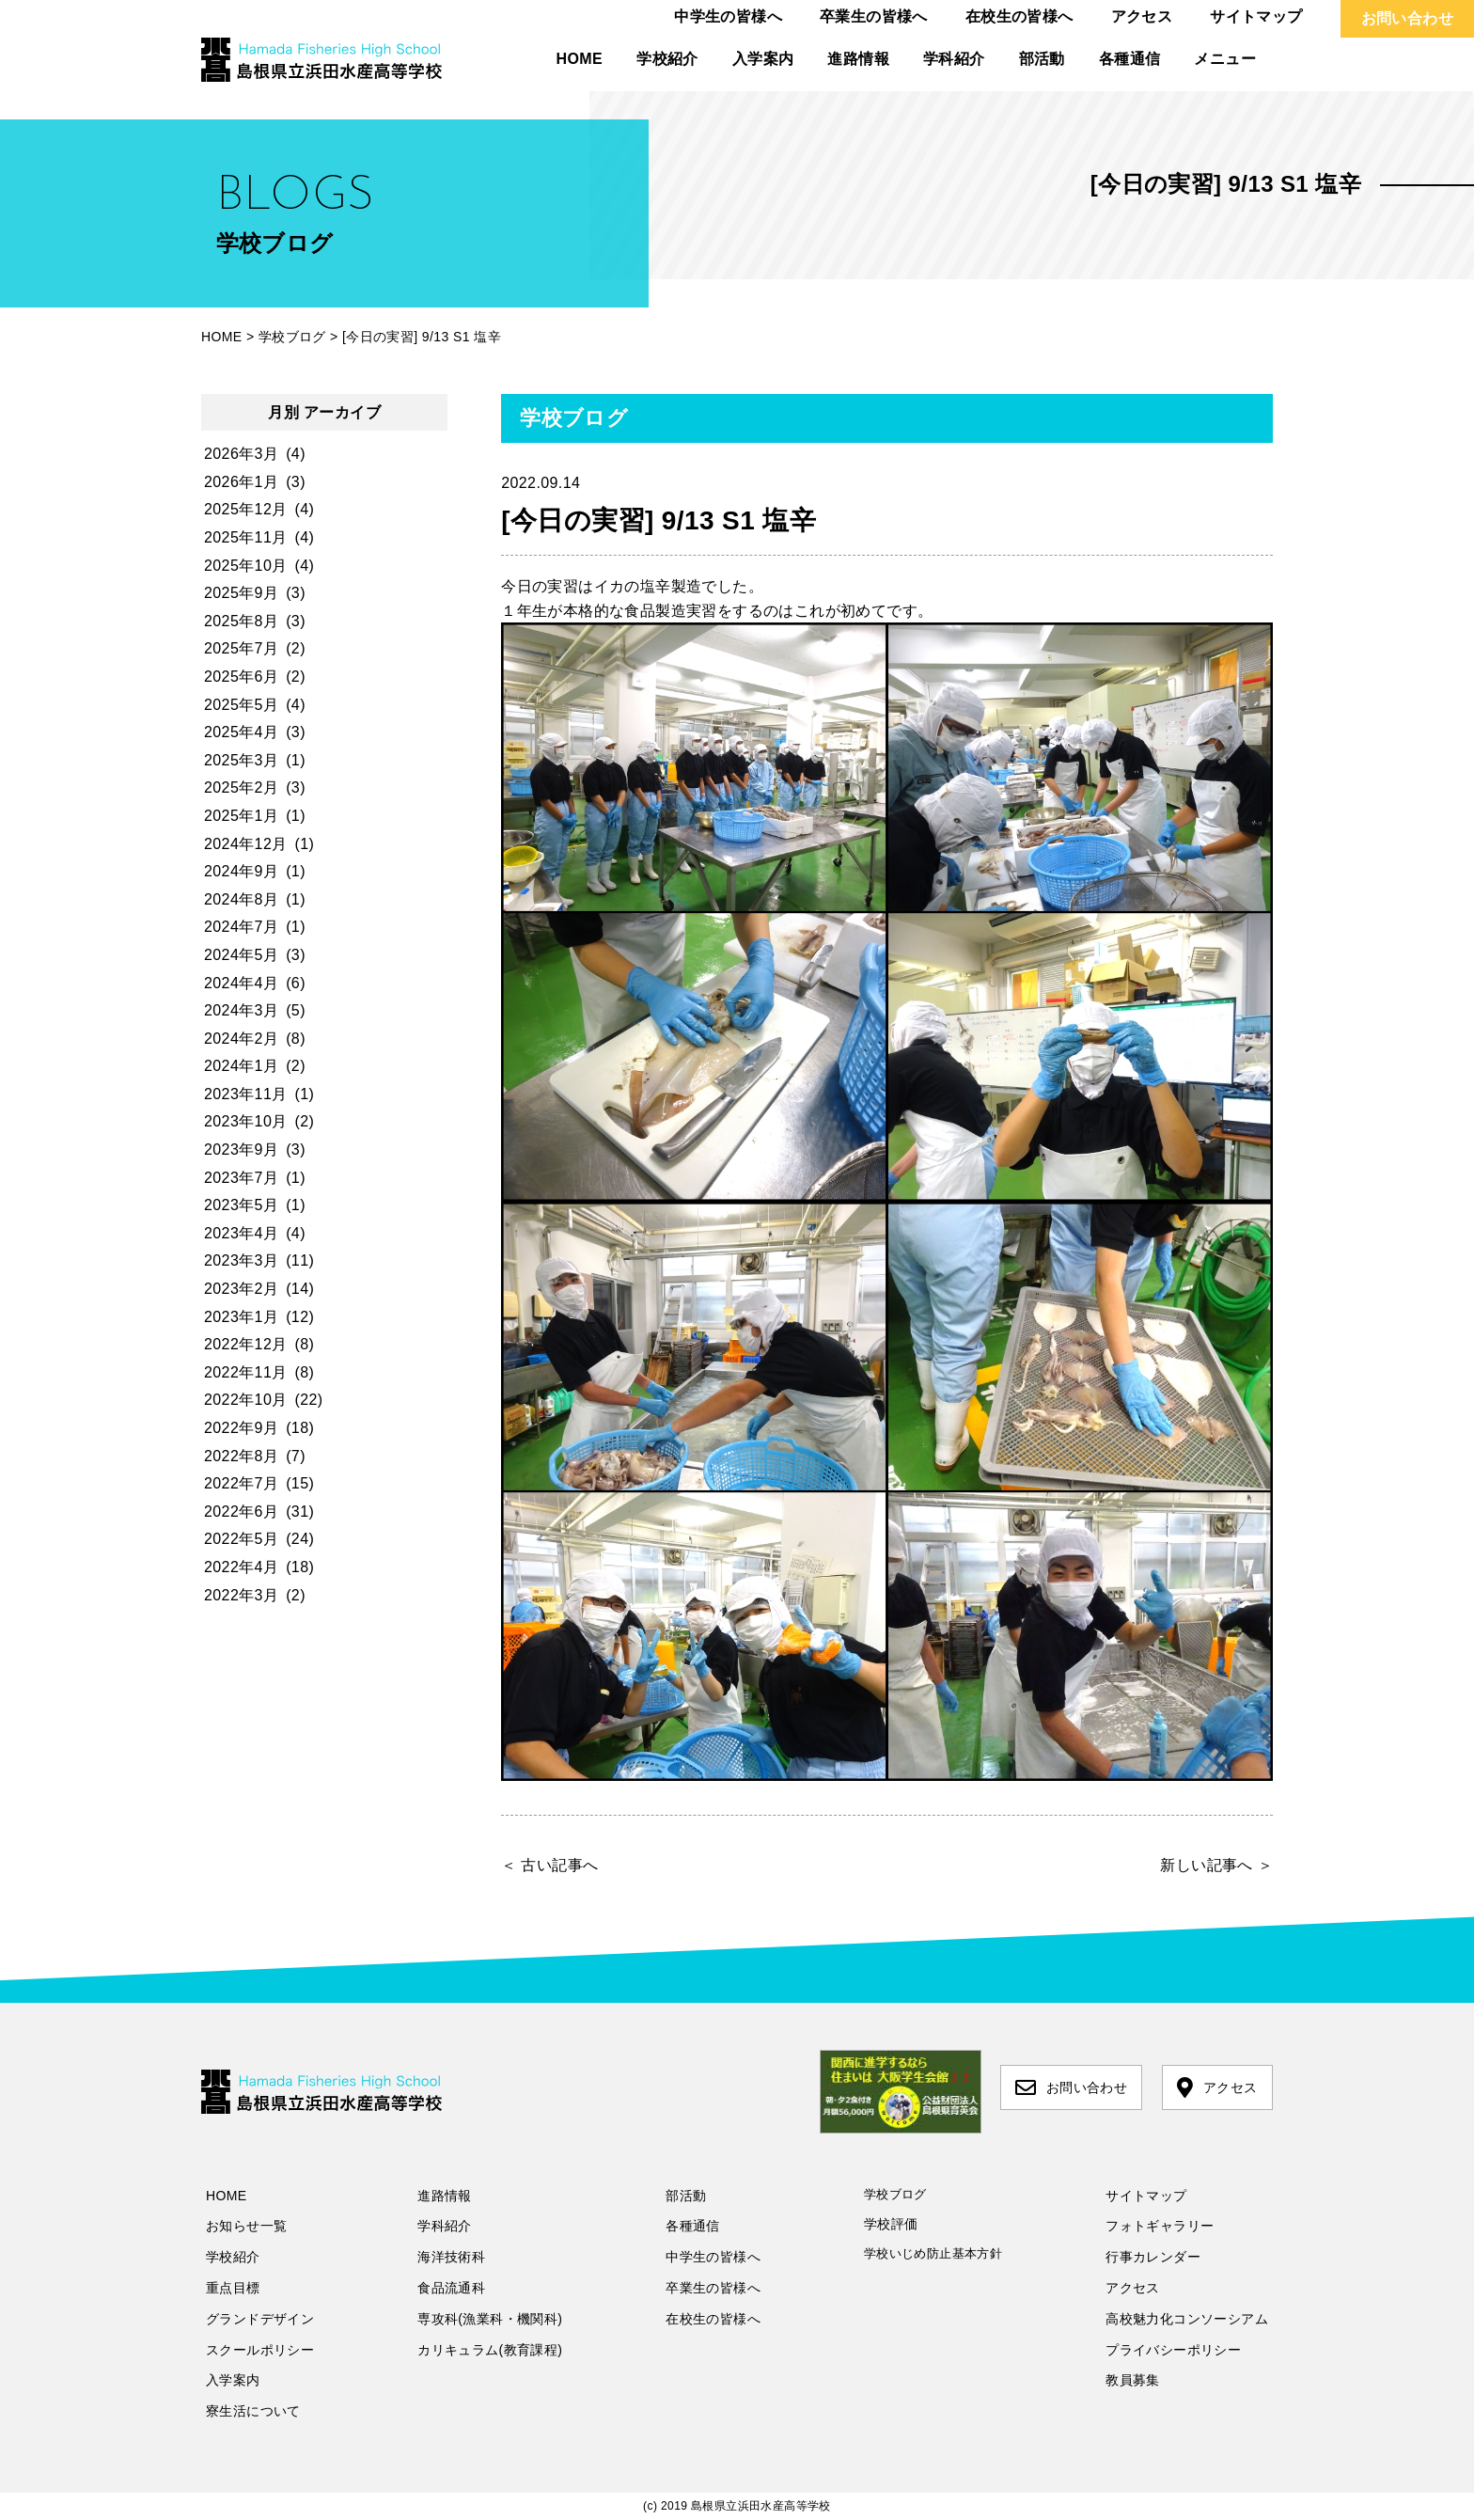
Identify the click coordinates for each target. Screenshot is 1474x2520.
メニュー (1225, 59)
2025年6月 (241, 677)
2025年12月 (246, 509)
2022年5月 (241, 1539)
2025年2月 (241, 787)
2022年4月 (241, 1567)
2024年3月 (241, 1010)
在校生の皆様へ (1019, 16)
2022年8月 (241, 1456)
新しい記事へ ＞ (1216, 1865)
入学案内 (763, 59)
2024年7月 (241, 927)
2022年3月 (241, 1595)
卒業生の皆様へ (874, 16)
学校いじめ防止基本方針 (933, 2253)
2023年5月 (241, 1205)
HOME (580, 59)
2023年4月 (241, 1233)
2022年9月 (241, 1428)
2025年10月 (246, 566)
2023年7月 (241, 1178)
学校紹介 (667, 59)
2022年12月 (246, 1344)
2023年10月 (246, 1121)
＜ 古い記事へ (549, 1865)
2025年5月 (241, 705)
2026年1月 (241, 482)
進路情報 (858, 59)
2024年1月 (241, 1066)
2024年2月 (241, 1039)
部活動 (1042, 59)
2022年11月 (246, 1372)
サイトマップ (1256, 16)
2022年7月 (241, 1483)
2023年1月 (241, 1317)
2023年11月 (246, 1094)
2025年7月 (241, 648)
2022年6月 (241, 1512)
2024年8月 (241, 899)
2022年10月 (246, 1400)
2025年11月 (246, 537)
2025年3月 (241, 760)
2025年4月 (241, 732)
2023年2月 (241, 1289)
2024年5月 (241, 955)
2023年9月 (241, 1150)
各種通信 (1130, 59)
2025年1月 (241, 816)
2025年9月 (241, 593)
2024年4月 (241, 983)
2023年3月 (241, 1260)
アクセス (1142, 16)
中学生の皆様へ (728, 16)
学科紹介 (954, 59)
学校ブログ (895, 2194)
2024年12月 (246, 844)
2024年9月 (241, 871)
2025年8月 (241, 621)
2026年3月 (241, 454)
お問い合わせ (1407, 18)
